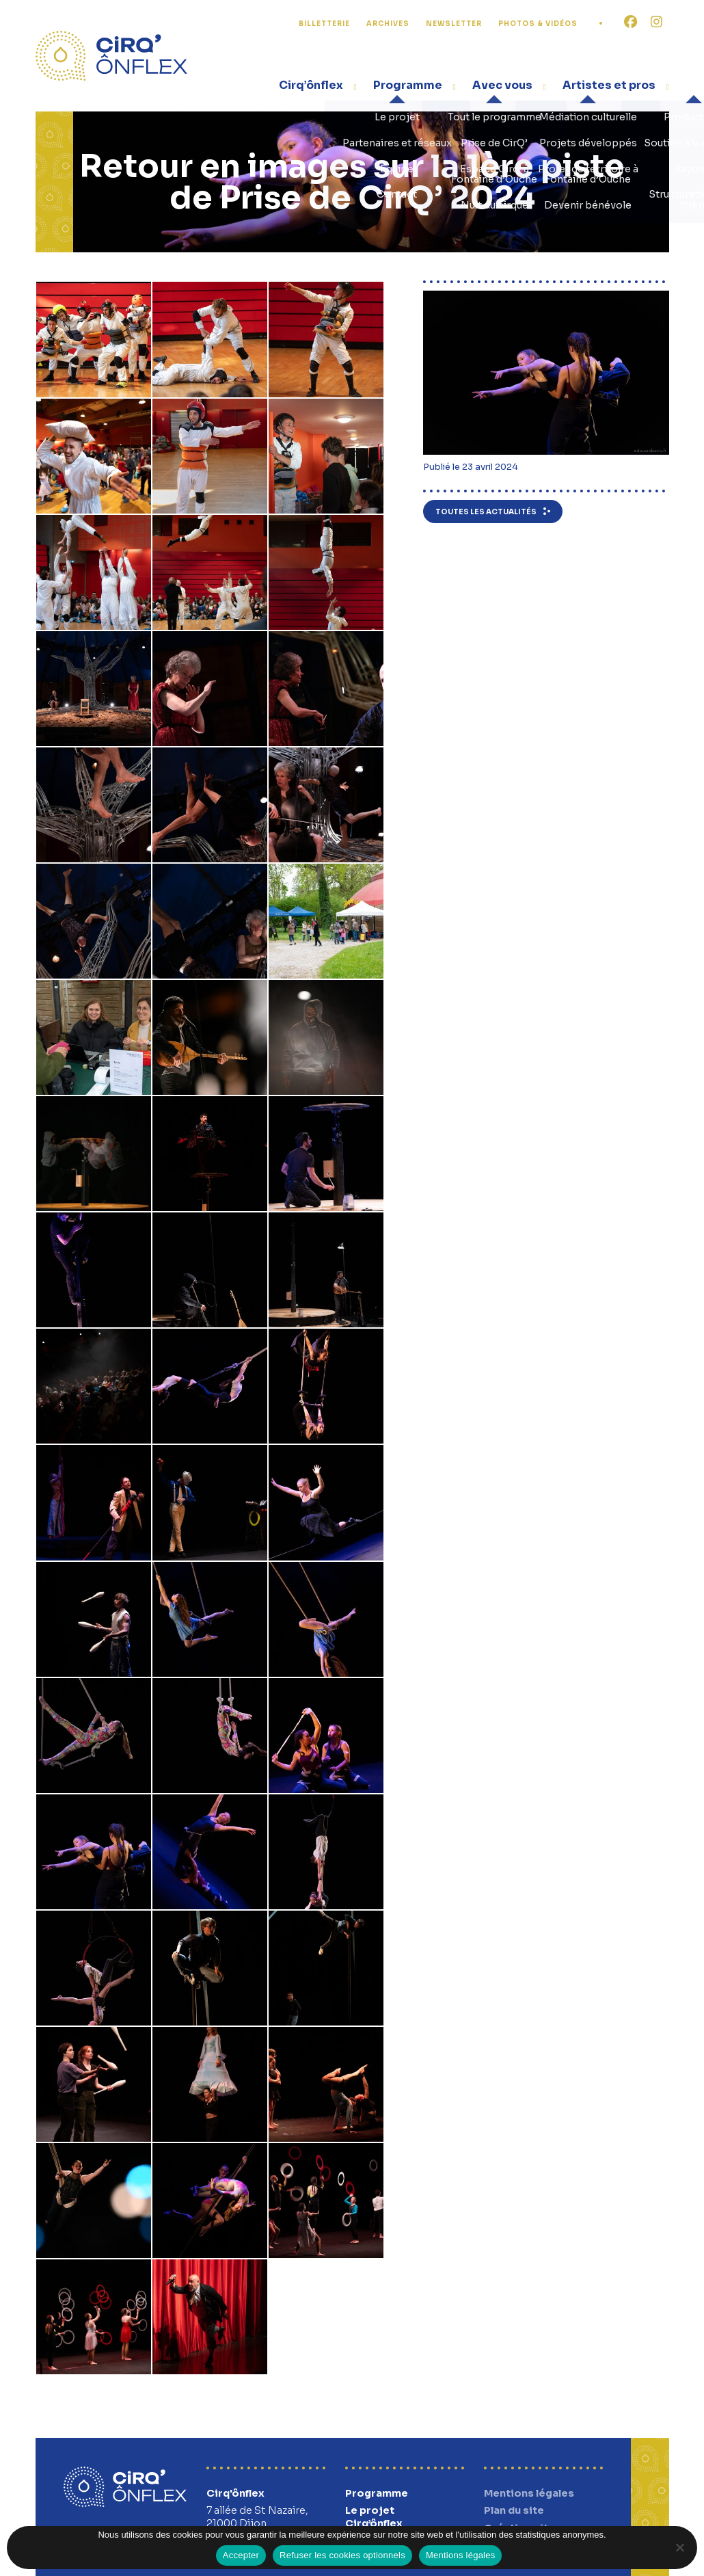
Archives (387, 24)
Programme (407, 85)
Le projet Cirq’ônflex (374, 2516)
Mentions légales (529, 2493)
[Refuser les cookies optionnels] (679, 2547)
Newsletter (454, 24)
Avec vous (502, 85)
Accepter (241, 2555)
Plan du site (514, 2510)
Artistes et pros (609, 85)
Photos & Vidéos (538, 24)
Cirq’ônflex (311, 85)
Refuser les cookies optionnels (342, 2555)
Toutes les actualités (486, 511)
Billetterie (324, 24)
